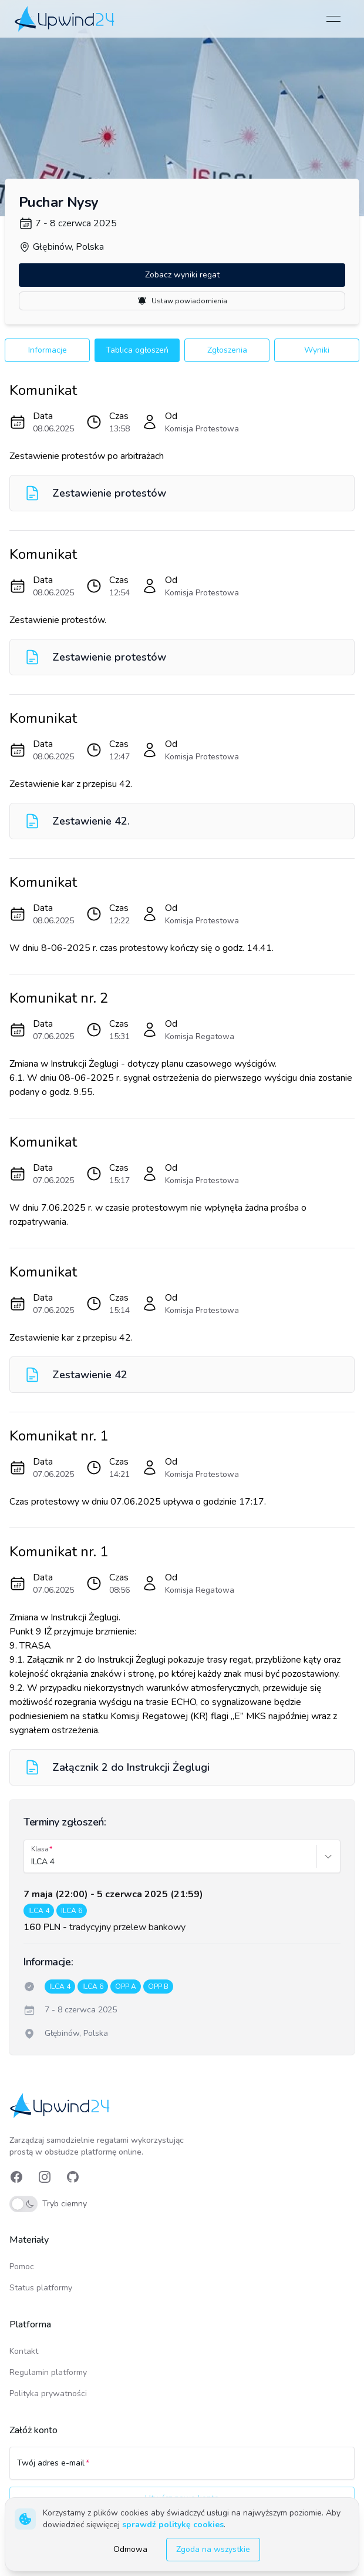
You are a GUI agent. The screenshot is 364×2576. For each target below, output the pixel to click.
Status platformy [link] (40, 2287)
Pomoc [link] (21, 2266)
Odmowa (130, 2549)
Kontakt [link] (23, 2351)
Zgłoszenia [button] (227, 350)
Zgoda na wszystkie (213, 2549)
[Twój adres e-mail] (182, 2468)
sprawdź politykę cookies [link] (173, 2524)
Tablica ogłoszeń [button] (137, 350)
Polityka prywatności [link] (48, 2393)
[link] (65, 18)
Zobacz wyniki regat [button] (182, 274)
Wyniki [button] (316, 350)
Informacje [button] (47, 350)
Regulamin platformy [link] (48, 2372)
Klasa (40, 1849)
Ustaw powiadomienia (182, 301)
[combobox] (32, 1862)
